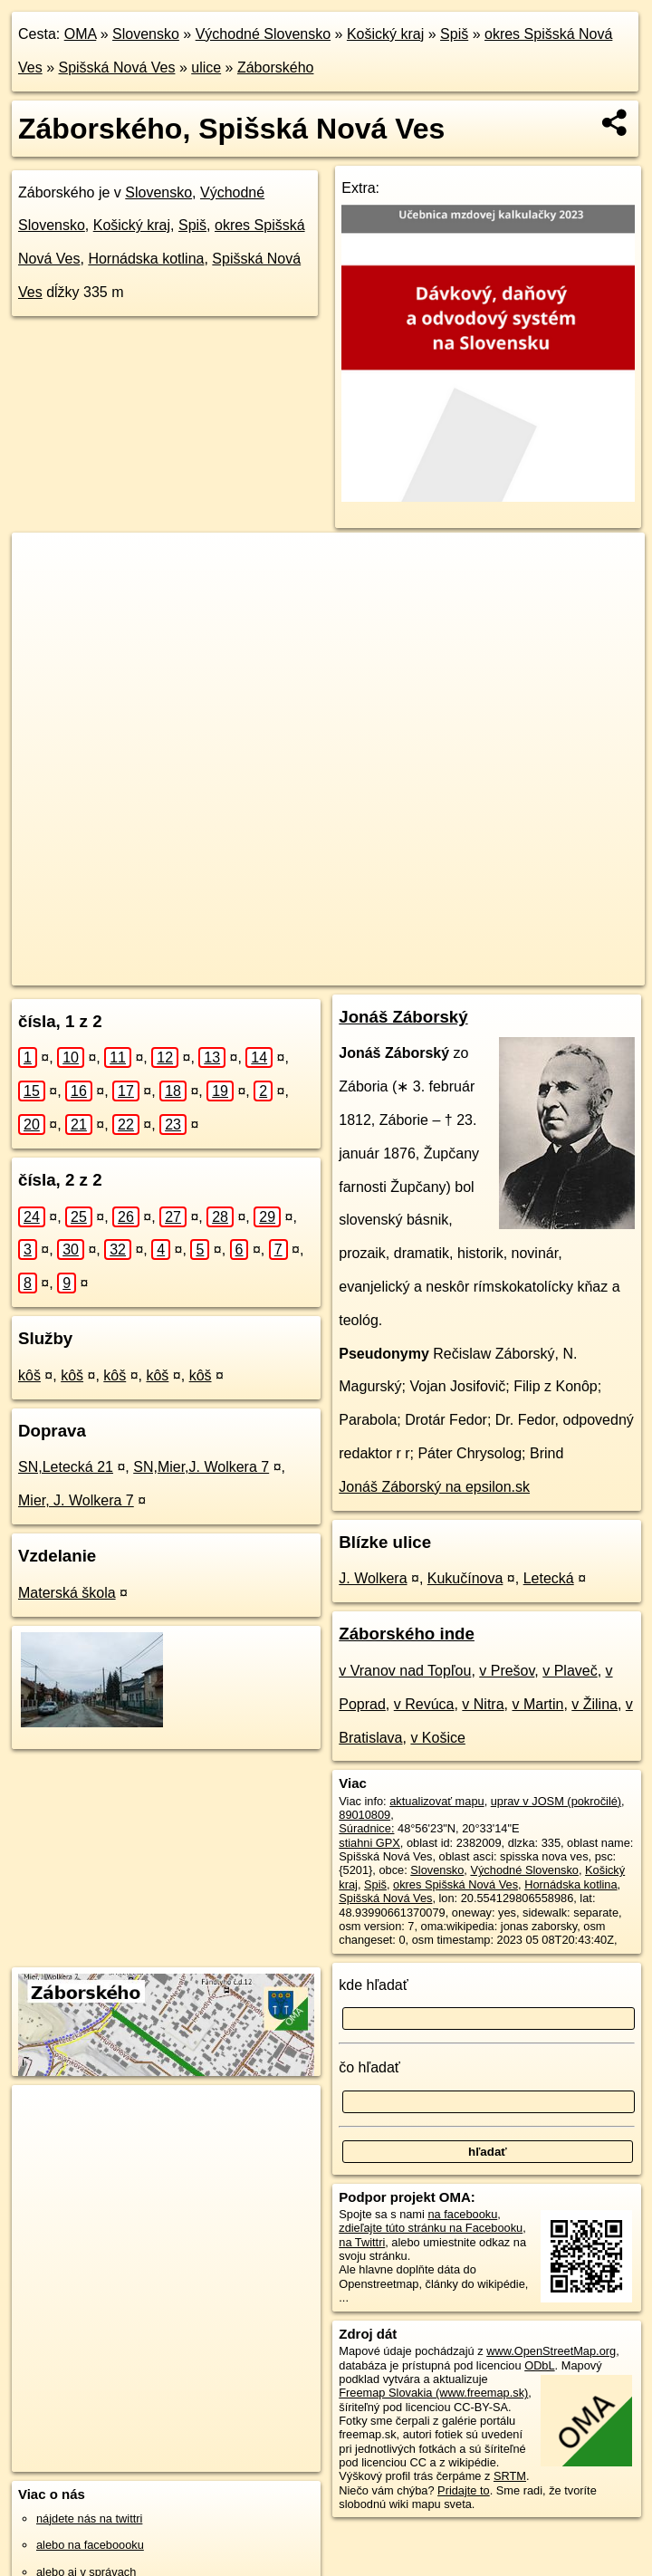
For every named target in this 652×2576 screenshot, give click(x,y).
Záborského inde (407, 1633)
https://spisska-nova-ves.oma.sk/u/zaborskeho (531, 971)
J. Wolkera (373, 1578)
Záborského (275, 67)
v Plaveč (569, 1670)
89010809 (364, 1814)
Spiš (454, 34)
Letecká (548, 1578)
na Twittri (362, 2242)
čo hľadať (369, 2067)
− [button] (43, 591)
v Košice (437, 1737)
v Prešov (506, 1670)
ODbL (539, 2365)
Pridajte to (463, 2490)
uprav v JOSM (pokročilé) (556, 1801)
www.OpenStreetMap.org (551, 2351)
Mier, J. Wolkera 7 (76, 1500)
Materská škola (67, 1592)
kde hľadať (373, 1985)
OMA (80, 34)
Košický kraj (385, 34)
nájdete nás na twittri (89, 2518)
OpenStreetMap (270, 971)
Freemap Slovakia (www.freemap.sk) (433, 2392)
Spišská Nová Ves (116, 67)
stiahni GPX (369, 1843)
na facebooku (462, 2214)
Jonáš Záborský (403, 1016)
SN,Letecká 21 (65, 1467)
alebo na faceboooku (90, 2545)
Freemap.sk (363, 971)
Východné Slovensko (263, 34)
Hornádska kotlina (146, 258)
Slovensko (145, 34)
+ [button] (43, 563)
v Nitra (482, 1704)
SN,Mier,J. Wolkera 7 (201, 1467)
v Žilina (594, 1704)
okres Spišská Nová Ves (455, 1884)
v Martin (537, 1704)
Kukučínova (465, 1578)
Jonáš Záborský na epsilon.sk (434, 1487)
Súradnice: (366, 1828)
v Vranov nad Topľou (405, 1670)
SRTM (510, 2476)
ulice (206, 67)
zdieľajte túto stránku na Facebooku (431, 2228)
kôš (29, 1375)
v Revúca (424, 1704)
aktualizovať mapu (436, 1801)
